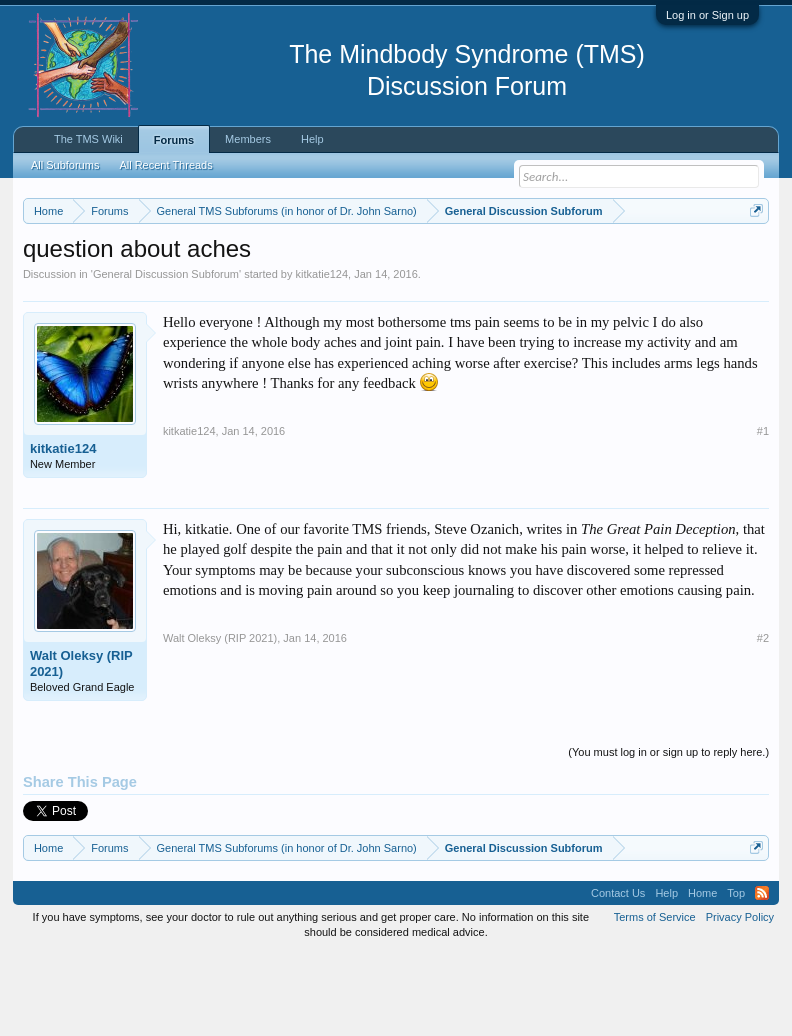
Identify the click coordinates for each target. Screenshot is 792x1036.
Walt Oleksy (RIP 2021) (81, 745)
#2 (763, 720)
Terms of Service (655, 1000)
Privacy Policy (740, 1000)
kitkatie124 (322, 356)
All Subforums (65, 165)
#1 (763, 513)
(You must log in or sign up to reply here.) (668, 834)
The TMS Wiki (88, 139)
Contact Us (618, 976)
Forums (174, 140)
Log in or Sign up (707, 15)
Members (248, 139)
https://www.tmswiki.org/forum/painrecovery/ (242, 281)
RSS (762, 976)
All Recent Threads (165, 165)
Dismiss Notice (752, 257)
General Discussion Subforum (166, 356)
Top (736, 976)
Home (702, 976)
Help (312, 139)
